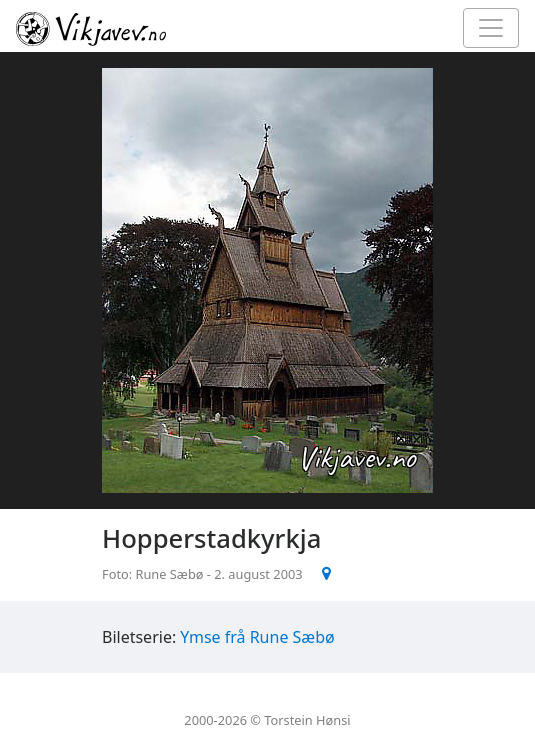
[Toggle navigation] (491, 28)
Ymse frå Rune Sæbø (257, 637)
